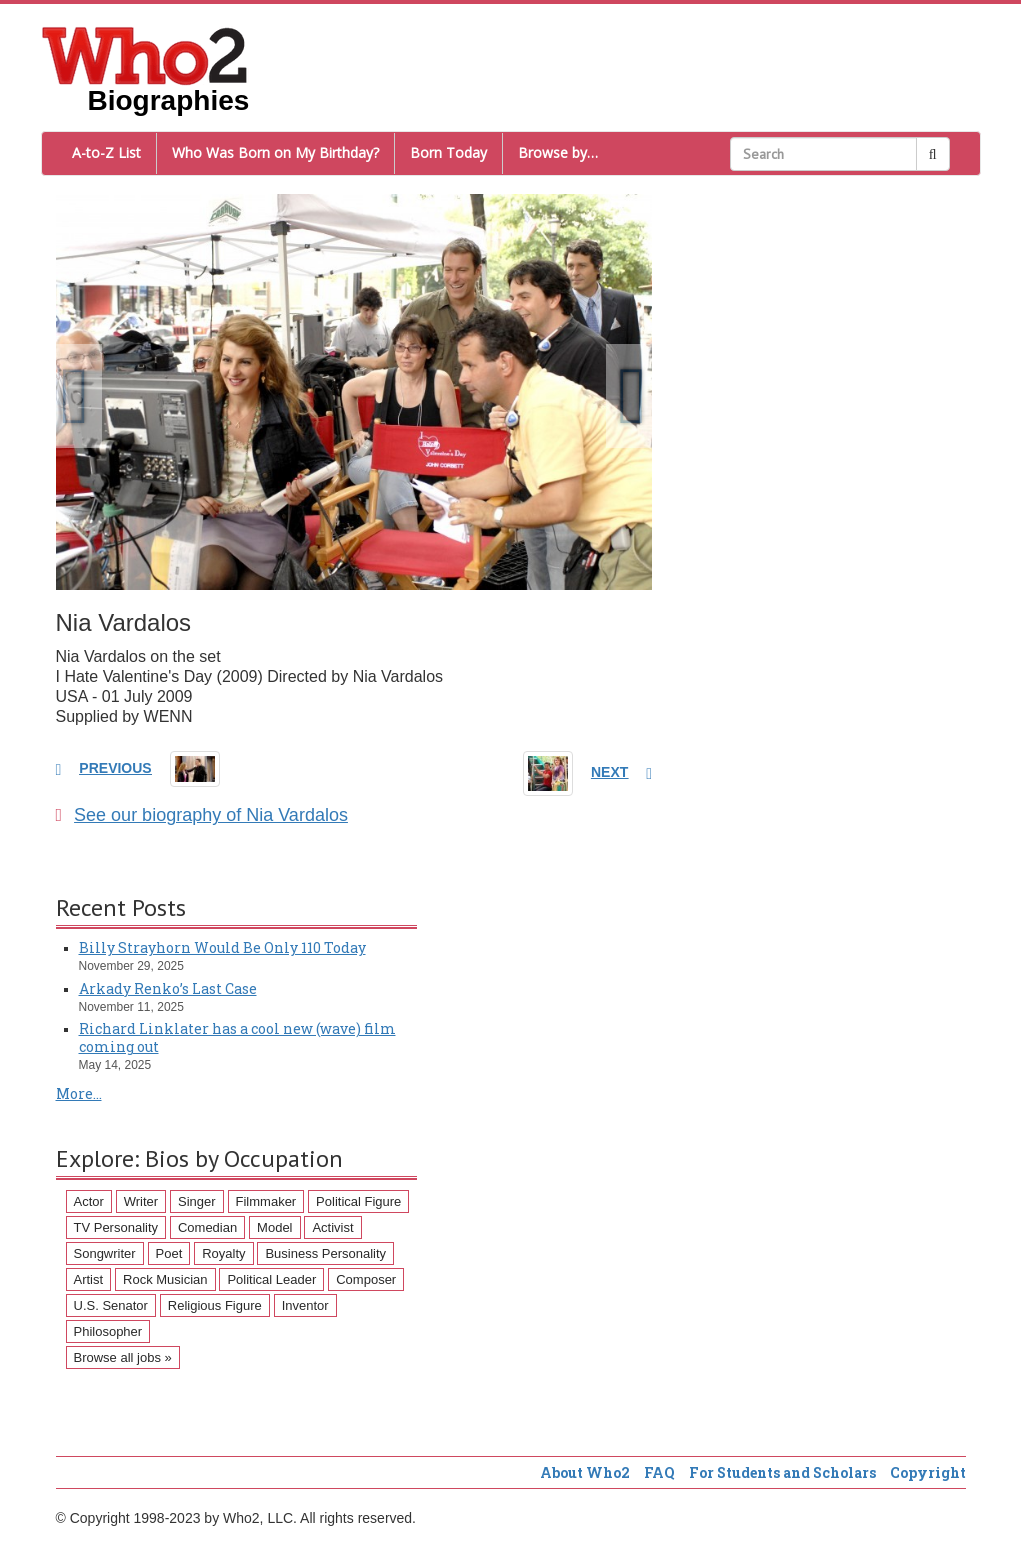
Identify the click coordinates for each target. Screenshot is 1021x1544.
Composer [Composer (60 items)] (366, 1279)
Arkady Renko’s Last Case (168, 988)
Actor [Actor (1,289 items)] (89, 1201)
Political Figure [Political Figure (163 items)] (358, 1201)
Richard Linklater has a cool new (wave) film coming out (237, 1037)
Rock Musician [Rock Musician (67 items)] (165, 1279)
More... (79, 1093)
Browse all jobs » (123, 1357)
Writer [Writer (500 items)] (141, 1201)
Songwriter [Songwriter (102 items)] (105, 1253)
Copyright (928, 1472)
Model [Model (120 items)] (274, 1227)
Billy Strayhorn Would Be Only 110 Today (222, 947)
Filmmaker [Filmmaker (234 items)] (266, 1201)
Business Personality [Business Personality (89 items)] (325, 1253)
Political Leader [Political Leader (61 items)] (271, 1279)
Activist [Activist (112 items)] (332, 1227)
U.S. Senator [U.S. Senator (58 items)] (111, 1305)
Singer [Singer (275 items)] (197, 1201)
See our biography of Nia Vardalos (202, 815)
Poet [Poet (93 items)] (169, 1253)
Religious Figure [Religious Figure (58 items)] (215, 1305)
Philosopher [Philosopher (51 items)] (108, 1331)
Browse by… (558, 152)
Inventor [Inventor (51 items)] (305, 1305)
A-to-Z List (106, 152)
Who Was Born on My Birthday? (275, 152)
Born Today (448, 152)
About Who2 (585, 1472)
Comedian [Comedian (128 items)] (207, 1227)
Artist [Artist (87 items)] (89, 1279)
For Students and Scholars (782, 1472)
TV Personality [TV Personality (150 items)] (116, 1227)
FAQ (659, 1472)
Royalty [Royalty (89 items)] (223, 1253)
